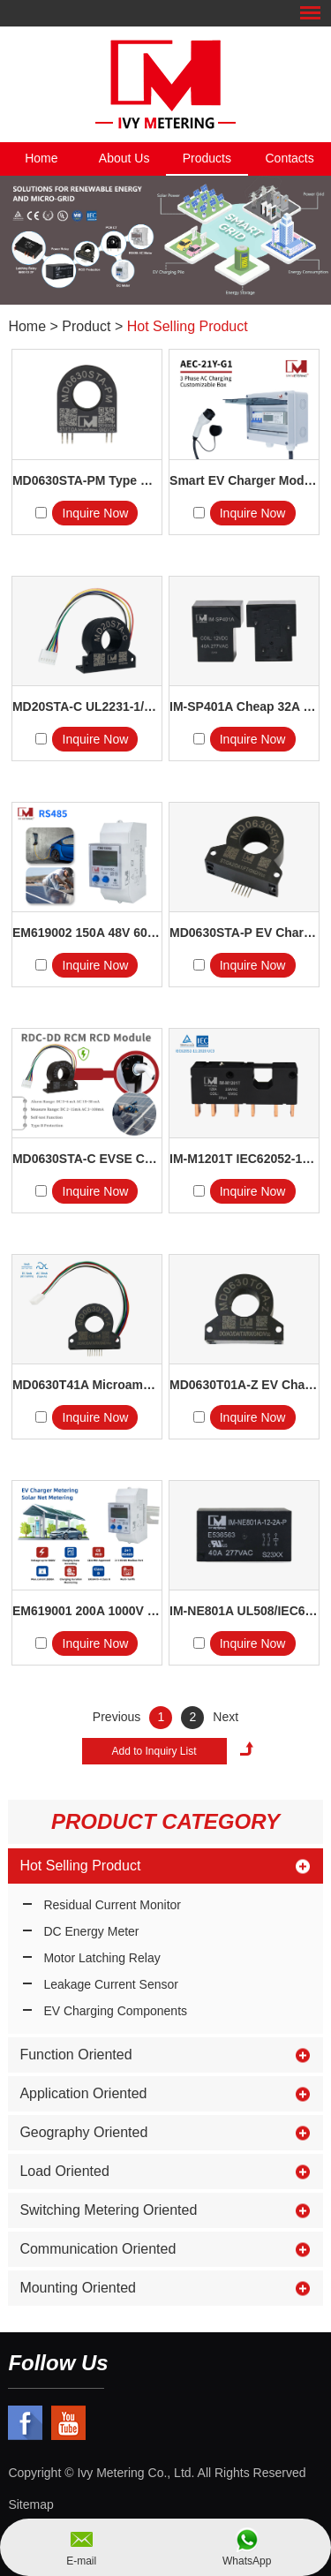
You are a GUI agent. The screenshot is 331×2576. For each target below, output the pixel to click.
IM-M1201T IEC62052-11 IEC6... (244, 1159)
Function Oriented (75, 2054)
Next (225, 1717)
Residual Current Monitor (112, 1905)
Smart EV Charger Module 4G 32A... (244, 480)
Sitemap (30, 2504)
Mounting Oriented (77, 2287)
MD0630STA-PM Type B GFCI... (87, 480)
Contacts (290, 158)
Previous (116, 1717)
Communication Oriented (97, 2248)
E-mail (81, 2561)
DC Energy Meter (91, 1931)
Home (41, 158)
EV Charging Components (115, 2011)
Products (207, 158)
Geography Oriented (83, 2132)
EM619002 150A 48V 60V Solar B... (87, 932)
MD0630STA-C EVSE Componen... (87, 1159)
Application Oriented (83, 2093)
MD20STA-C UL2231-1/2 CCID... (87, 706)
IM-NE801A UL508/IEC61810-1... (244, 1611)
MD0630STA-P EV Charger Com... (244, 932)
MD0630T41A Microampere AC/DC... (87, 1385)
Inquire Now (96, 513)
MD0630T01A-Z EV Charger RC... (244, 1385)
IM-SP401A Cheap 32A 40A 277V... (244, 706)
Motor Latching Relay (101, 1958)
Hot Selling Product (187, 326)
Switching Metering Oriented (108, 2209)
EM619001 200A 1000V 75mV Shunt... (87, 1611)
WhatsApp (246, 2561)
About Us (124, 158)
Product (86, 326)
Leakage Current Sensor (110, 1984)
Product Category (165, 1821)
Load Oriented (64, 2171)
